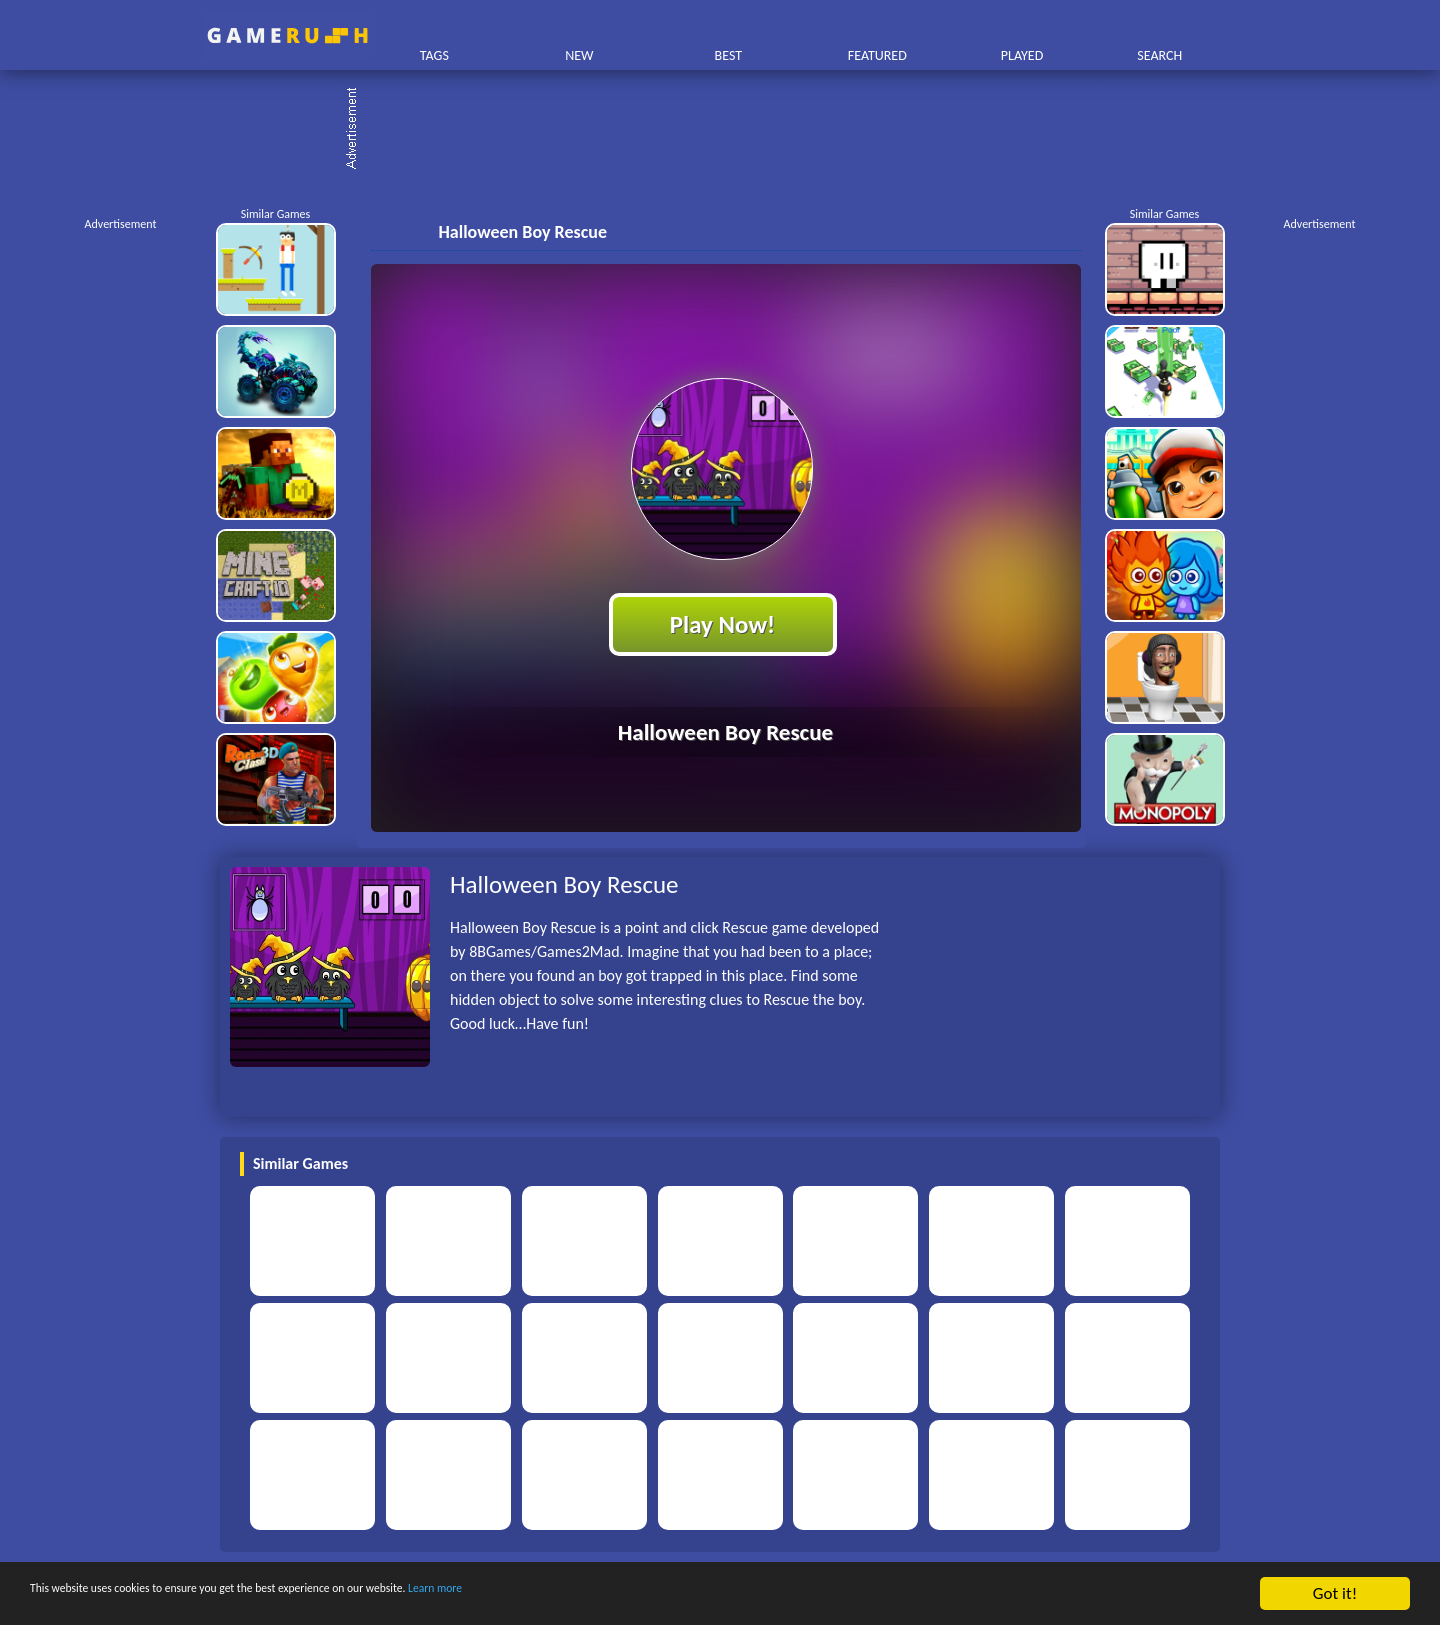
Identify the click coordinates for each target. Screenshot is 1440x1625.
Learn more (624, 1594)
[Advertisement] (730, 130)
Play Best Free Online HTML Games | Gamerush (287, 35)
